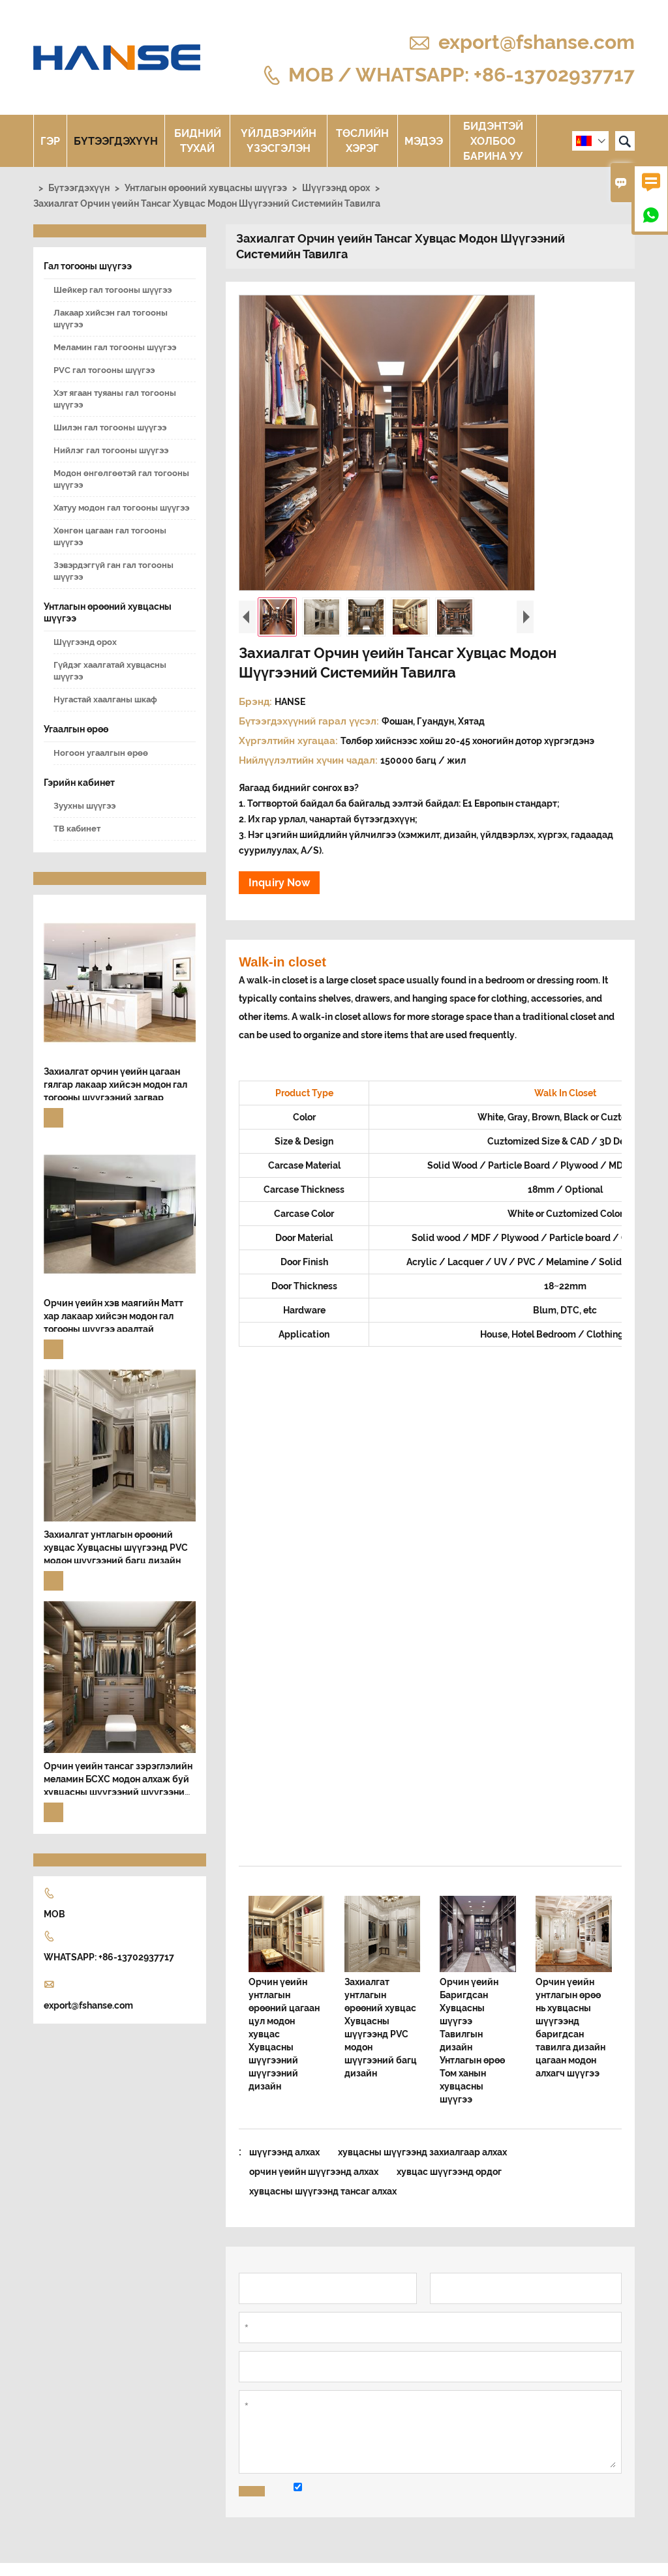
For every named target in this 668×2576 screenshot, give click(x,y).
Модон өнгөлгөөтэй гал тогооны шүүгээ (121, 479)
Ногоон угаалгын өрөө (100, 753)
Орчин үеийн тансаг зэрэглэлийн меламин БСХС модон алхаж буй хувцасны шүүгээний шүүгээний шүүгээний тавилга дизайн (118, 1780)
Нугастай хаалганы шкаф (105, 699)
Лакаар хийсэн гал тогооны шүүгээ (110, 318)
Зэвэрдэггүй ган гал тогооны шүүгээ (113, 571)
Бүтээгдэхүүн (116, 141)
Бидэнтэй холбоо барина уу (493, 141)
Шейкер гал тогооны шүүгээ (112, 290)
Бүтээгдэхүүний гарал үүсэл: (310, 721)
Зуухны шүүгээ (84, 806)
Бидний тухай (197, 141)
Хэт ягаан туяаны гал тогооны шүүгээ (114, 399)
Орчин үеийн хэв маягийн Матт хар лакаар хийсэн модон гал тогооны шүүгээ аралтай (113, 1316)
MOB (54, 1914)
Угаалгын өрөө (76, 729)
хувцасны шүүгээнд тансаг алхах (323, 2191)
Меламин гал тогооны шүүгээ (114, 347)
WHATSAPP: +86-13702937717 (109, 1957)
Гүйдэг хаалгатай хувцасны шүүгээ (109, 670)
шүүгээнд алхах (284, 2152)
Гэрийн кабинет (79, 782)
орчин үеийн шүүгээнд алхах (313, 2171)
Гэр (50, 141)
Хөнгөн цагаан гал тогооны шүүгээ (109, 536)
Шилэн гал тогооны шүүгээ (109, 427)
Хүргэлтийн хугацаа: (290, 741)
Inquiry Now (279, 882)
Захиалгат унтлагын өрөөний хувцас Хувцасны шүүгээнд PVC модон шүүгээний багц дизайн (116, 1547)
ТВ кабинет (76, 828)
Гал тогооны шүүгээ (88, 266)
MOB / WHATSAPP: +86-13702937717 (461, 74)
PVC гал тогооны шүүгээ (104, 370)
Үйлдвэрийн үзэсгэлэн (278, 141)
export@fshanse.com (536, 42)
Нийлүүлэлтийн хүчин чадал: (309, 760)
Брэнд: (257, 702)
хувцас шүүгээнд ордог (449, 2171)
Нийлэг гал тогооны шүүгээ (110, 450)
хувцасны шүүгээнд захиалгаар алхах (422, 2152)
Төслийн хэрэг (362, 141)
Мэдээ (423, 141)
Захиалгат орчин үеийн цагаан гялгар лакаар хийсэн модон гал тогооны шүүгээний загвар (115, 1084)
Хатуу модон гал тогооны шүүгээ (121, 508)
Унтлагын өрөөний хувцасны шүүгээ (206, 188)
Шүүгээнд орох (336, 188)
